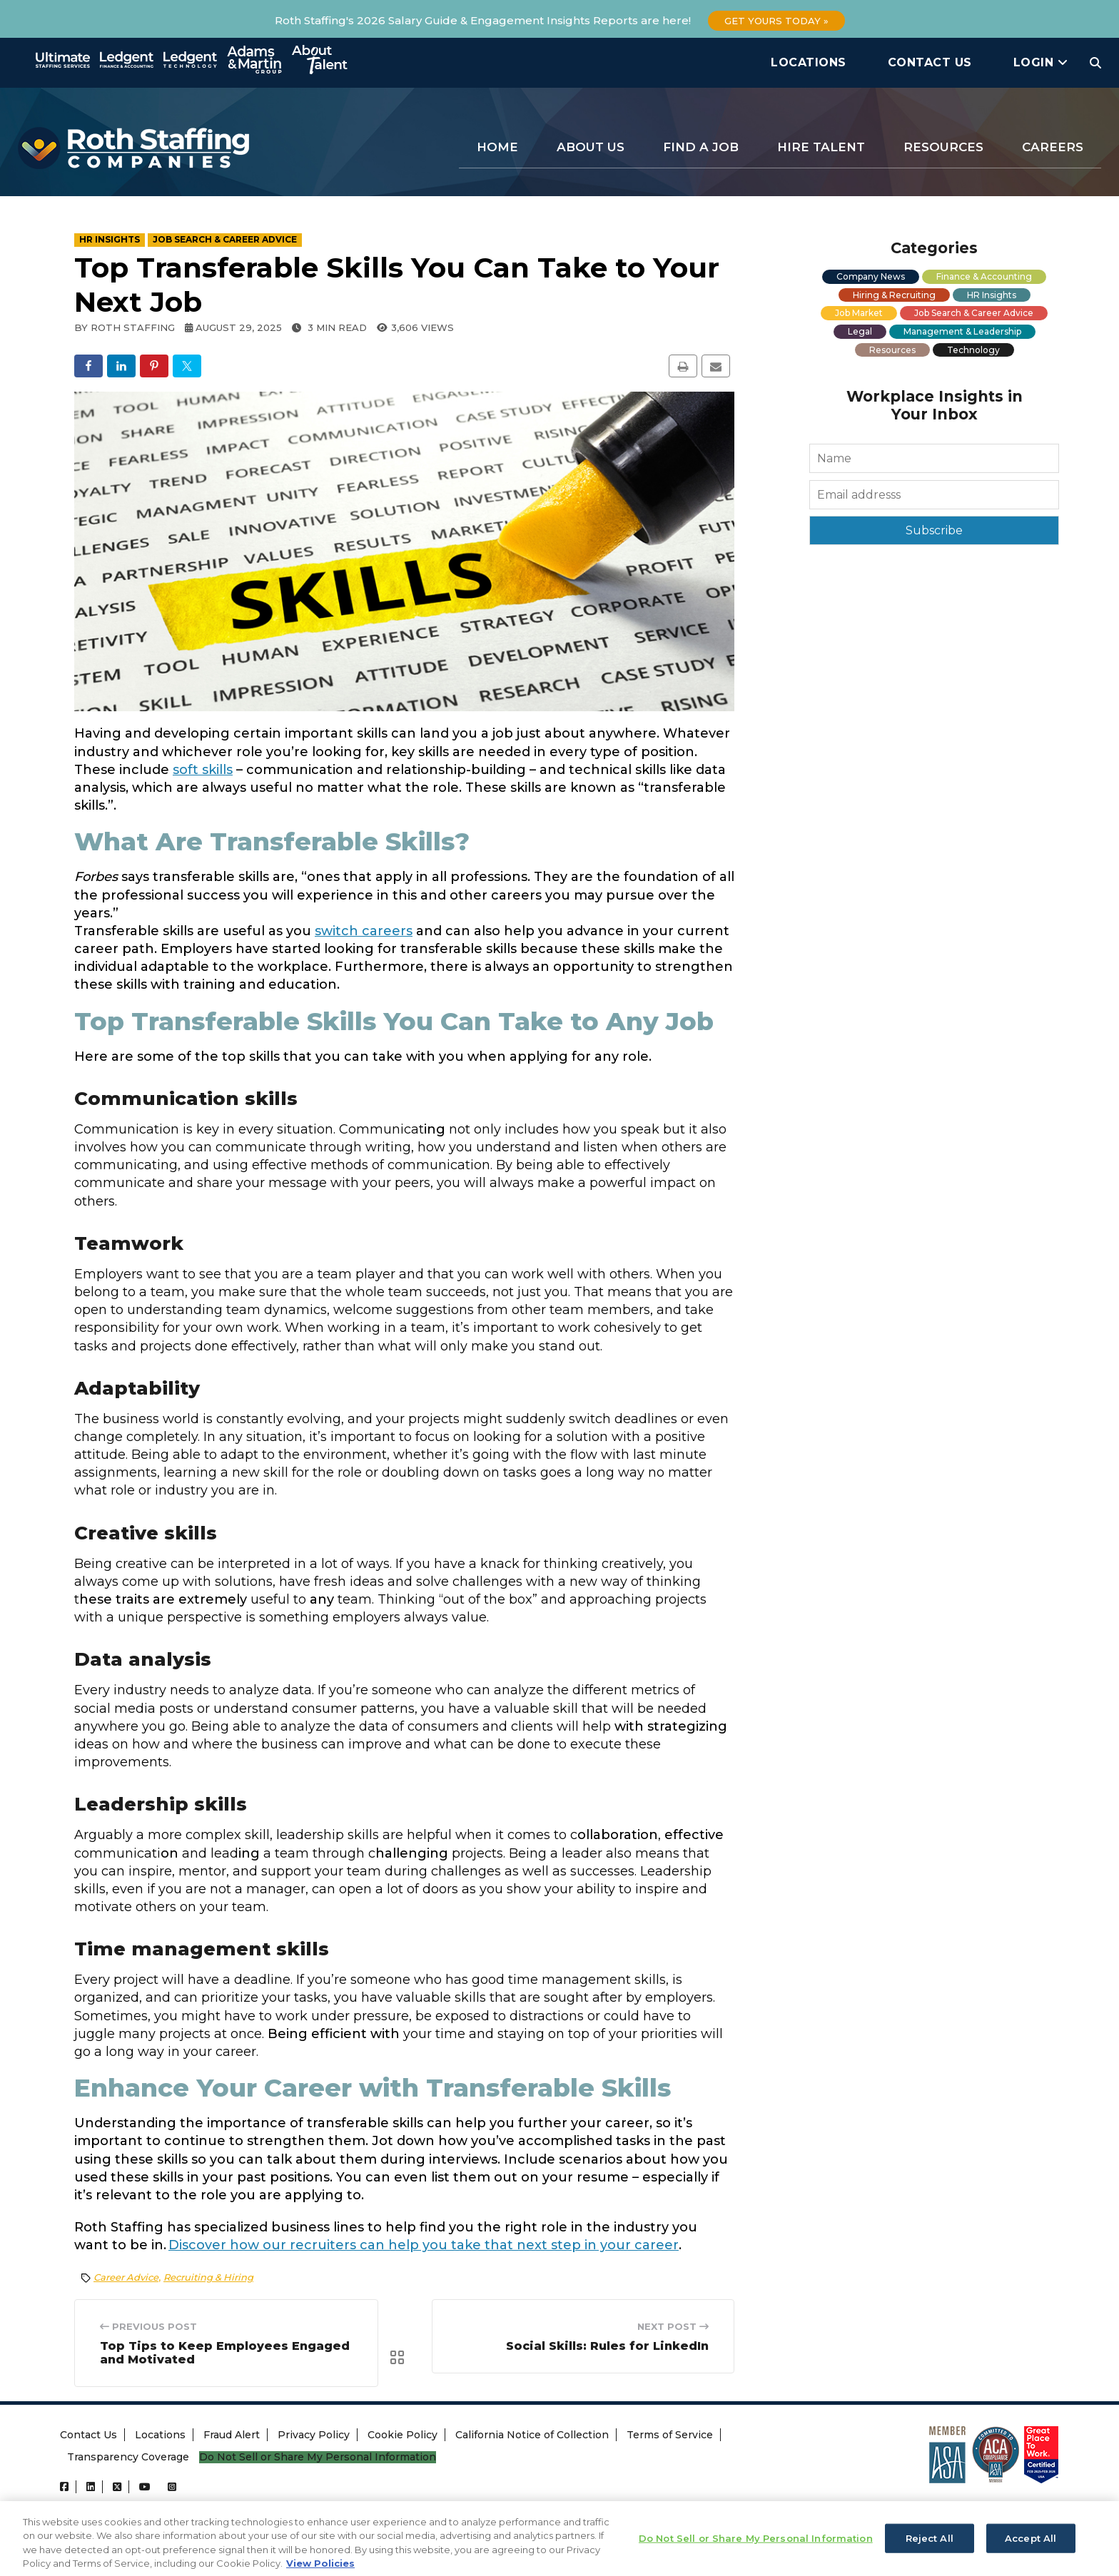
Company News (870, 276)
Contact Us (930, 62)
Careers (1052, 147)
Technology (973, 350)
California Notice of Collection (532, 2436)
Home (497, 147)
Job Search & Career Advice (973, 312)
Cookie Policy (402, 2436)
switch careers (363, 931)
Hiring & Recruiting (894, 295)
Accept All (1030, 2554)
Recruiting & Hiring (208, 2277)
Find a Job (701, 147)
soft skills (203, 770)
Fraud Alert (231, 2436)
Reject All (929, 2554)
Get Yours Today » (776, 20)
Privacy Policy (314, 2436)
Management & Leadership (962, 331)
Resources (943, 147)
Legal (860, 331)
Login (1040, 62)
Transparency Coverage (128, 2459)
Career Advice (125, 2277)
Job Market (859, 312)
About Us (590, 147)
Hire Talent (821, 147)
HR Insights (991, 295)
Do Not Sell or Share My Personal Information (317, 2459)
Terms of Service (670, 2436)
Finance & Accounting (984, 276)
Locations (808, 62)
